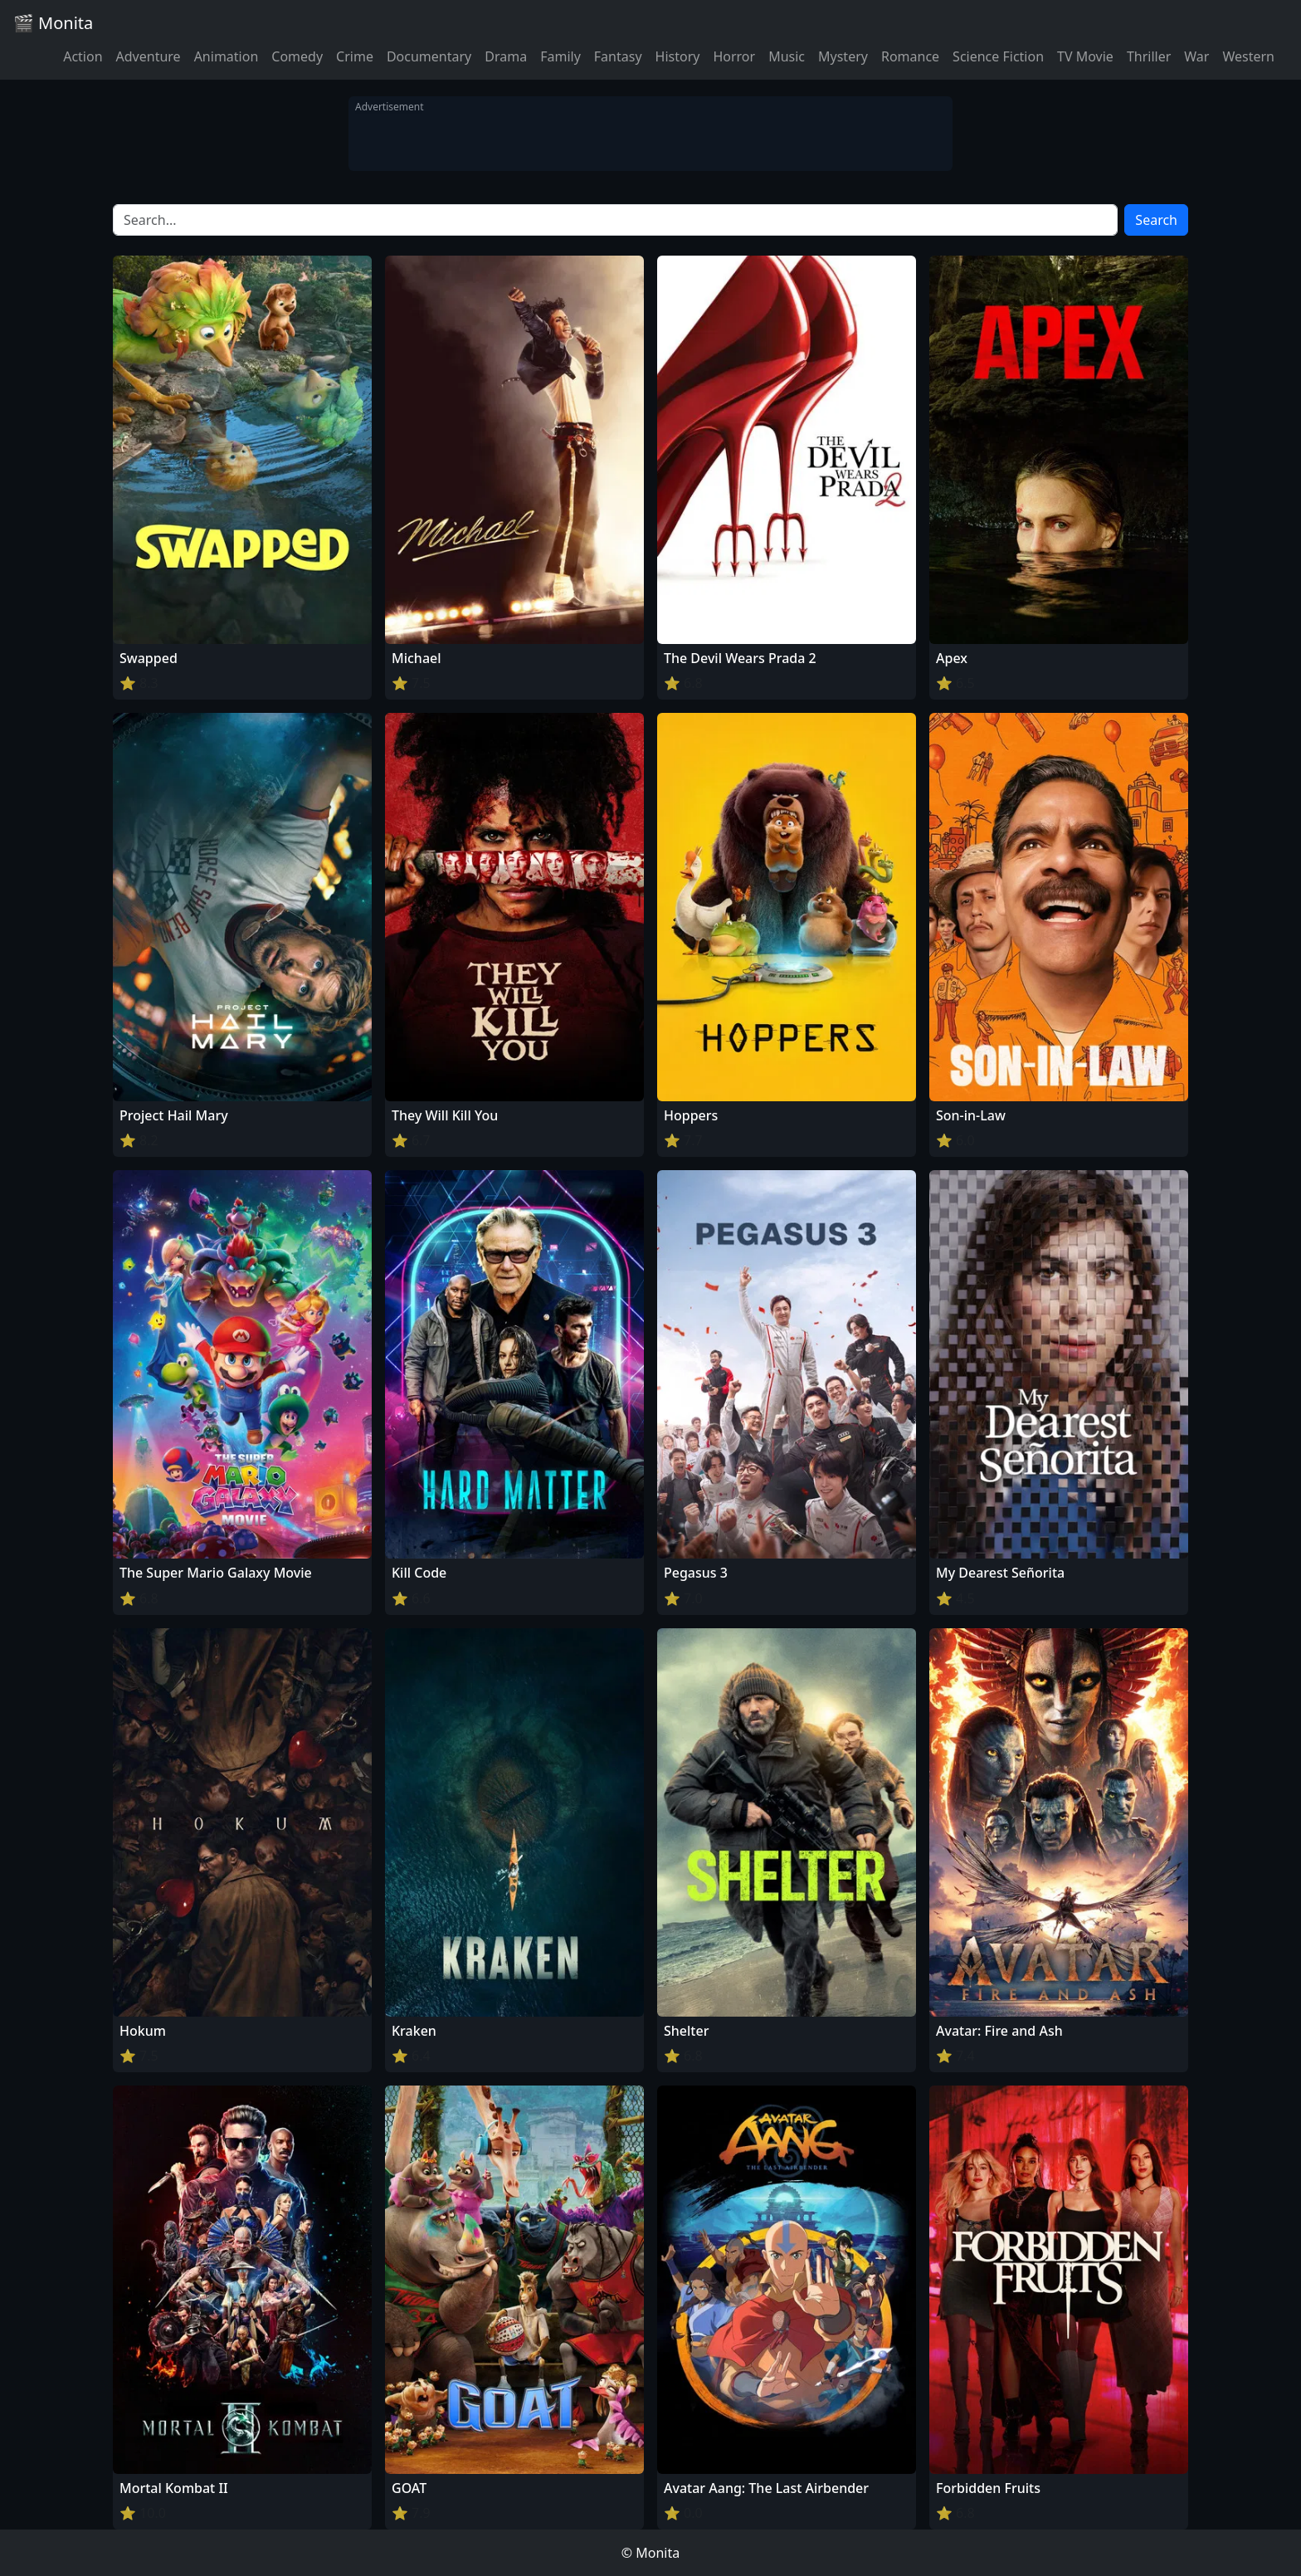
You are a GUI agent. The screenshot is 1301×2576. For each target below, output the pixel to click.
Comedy (297, 56)
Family (560, 56)
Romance (910, 56)
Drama (506, 56)
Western (1248, 56)
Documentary (429, 56)
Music (786, 56)
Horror (734, 56)
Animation (226, 56)
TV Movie (1085, 56)
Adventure (148, 56)
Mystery (843, 56)
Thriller (1149, 56)
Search (1156, 220)
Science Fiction (998, 56)
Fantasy (618, 56)
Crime (354, 56)
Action (82, 56)
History (677, 56)
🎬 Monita (53, 23)
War (1196, 56)
